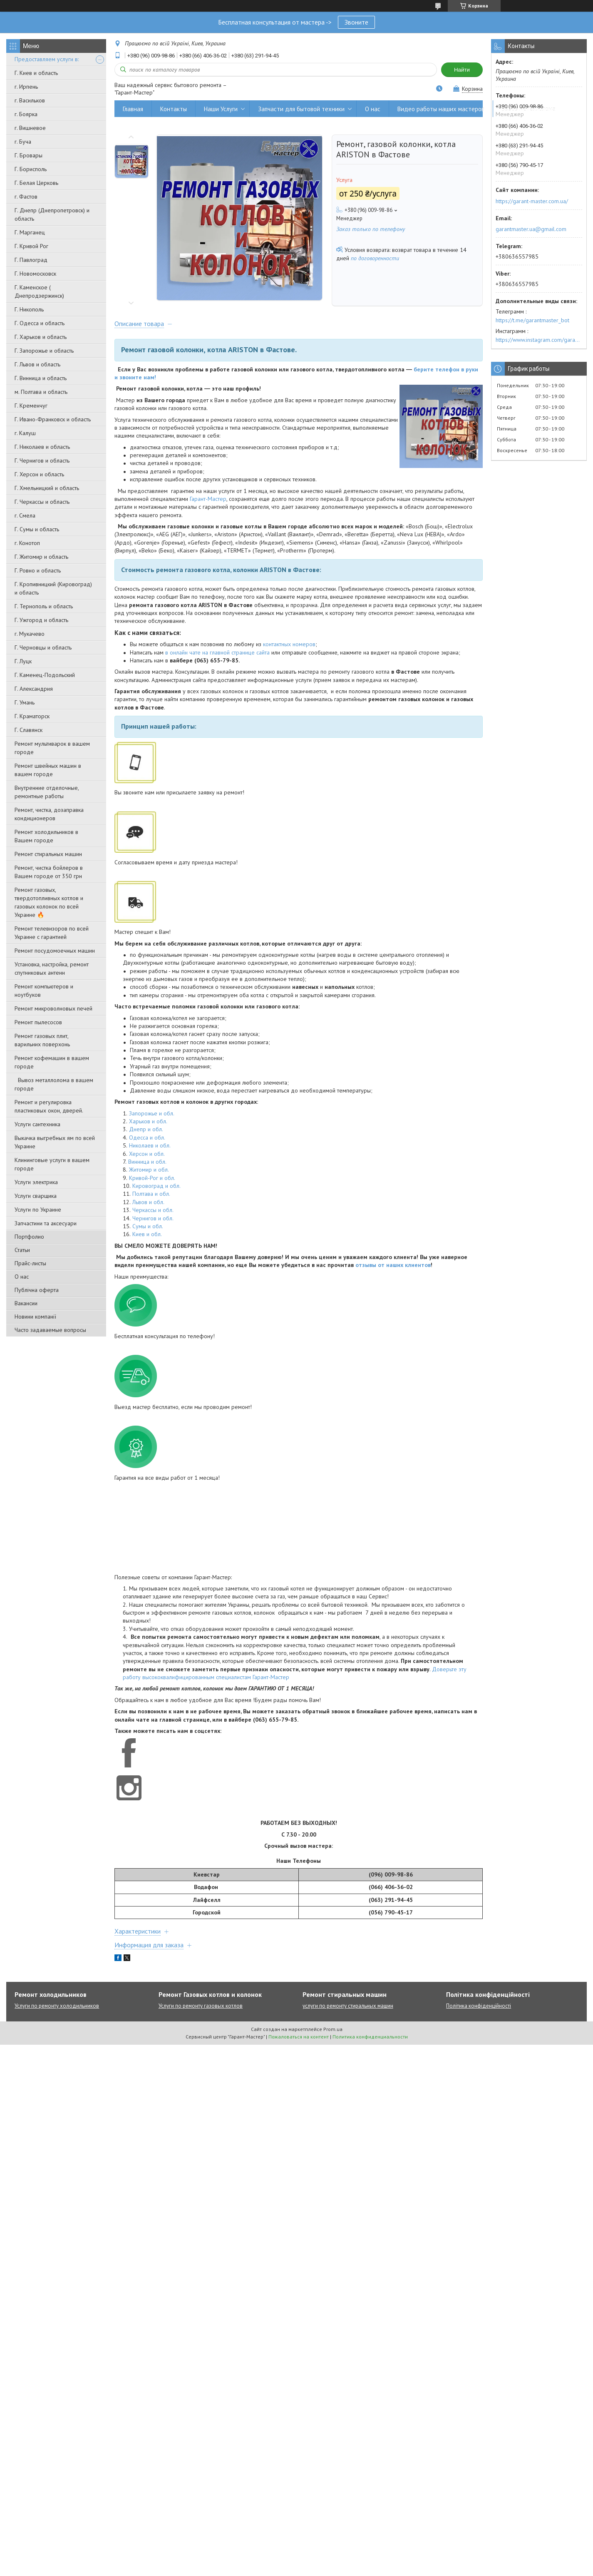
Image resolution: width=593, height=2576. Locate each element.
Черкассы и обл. (153, 1210)
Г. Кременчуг (31, 405)
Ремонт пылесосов (38, 1022)
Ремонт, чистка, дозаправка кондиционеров (49, 814)
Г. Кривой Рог (31, 246)
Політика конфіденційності (478, 2005)
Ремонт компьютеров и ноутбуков (44, 990)
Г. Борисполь (31, 169)
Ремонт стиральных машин (48, 854)
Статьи (22, 1250)
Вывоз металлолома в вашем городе (54, 1084)
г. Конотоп (27, 543)
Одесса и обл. (147, 1137)
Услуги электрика (36, 1182)
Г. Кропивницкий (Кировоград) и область (53, 588)
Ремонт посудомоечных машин (55, 950)
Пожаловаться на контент (298, 2036)
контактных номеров (289, 644)
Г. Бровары (28, 155)
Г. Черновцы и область (43, 647)
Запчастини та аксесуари (46, 1223)
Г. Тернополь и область (44, 606)
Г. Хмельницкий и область (47, 488)
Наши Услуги (221, 109)
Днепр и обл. (146, 1129)
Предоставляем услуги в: (47, 59)
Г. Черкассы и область (42, 501)
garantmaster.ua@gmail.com (531, 229)
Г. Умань (25, 702)
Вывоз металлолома (528, 109)
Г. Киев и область (36, 73)
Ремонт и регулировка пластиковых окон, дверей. (49, 1106)
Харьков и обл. (148, 1121)
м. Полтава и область (41, 392)
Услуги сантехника (37, 1124)
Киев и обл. (147, 1234)
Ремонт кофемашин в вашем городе (52, 1062)
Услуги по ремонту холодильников (57, 2005)
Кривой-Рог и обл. (152, 1178)
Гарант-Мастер (208, 499)
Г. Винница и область (41, 378)
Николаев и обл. (150, 1145)
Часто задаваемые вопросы (50, 1330)
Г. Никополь (29, 309)
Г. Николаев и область (42, 446)
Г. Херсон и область (39, 474)
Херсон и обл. (147, 1153)
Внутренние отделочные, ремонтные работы (47, 792)
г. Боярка (26, 114)
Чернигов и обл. (153, 1218)
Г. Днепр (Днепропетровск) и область (52, 214)
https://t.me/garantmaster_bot (532, 320)
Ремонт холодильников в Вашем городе (46, 836)
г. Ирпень (26, 86)
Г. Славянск (28, 730)
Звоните (356, 22)
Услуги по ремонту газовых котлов (201, 2005)
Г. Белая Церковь (36, 183)
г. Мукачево (30, 633)
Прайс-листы (30, 1263)
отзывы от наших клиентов (393, 1265)
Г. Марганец (30, 232)
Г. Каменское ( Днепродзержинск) (39, 291)
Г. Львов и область (37, 364)
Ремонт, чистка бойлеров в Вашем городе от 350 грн (49, 872)
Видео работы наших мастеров (440, 109)
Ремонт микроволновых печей (53, 1008)
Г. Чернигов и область (42, 460)
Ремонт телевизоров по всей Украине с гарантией (52, 933)
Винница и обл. (147, 1161)
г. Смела (25, 515)
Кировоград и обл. (156, 1186)
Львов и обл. (148, 1202)
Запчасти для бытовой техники (301, 109)
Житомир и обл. (149, 1169)
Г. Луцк (23, 661)
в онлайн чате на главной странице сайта (217, 652)
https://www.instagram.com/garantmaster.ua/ (539, 339)
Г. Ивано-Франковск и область (53, 419)
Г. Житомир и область (41, 556)
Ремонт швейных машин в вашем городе (48, 770)
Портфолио (29, 1236)
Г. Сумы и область (37, 529)
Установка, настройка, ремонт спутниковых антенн (52, 968)
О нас (22, 1276)
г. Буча (23, 141)
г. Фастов (26, 196)
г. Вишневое (30, 128)
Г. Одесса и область (40, 323)
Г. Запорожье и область (44, 350)
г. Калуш (25, 433)
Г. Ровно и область (38, 570)
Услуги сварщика (36, 1196)
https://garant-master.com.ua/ (532, 201)
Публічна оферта (37, 1290)
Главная (133, 109)
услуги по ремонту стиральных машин (348, 2005)
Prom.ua (332, 2029)
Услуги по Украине (38, 1209)
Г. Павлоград (31, 260)
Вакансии (26, 1303)
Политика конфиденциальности (370, 2036)
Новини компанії (35, 1316)
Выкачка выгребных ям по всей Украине (55, 1142)
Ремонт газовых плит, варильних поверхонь (42, 1040)
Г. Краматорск (32, 716)
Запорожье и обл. (151, 1113)
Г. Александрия (34, 688)
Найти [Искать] (462, 70)
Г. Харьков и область (41, 337)
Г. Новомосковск (35, 273)
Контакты (173, 109)
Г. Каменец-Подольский (45, 675)
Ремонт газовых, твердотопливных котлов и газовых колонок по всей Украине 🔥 (49, 902)
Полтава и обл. (151, 1193)
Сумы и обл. (147, 1226)
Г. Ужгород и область (41, 620)
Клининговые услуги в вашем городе (52, 1164)
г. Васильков (30, 100)
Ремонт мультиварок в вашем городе (52, 748)
